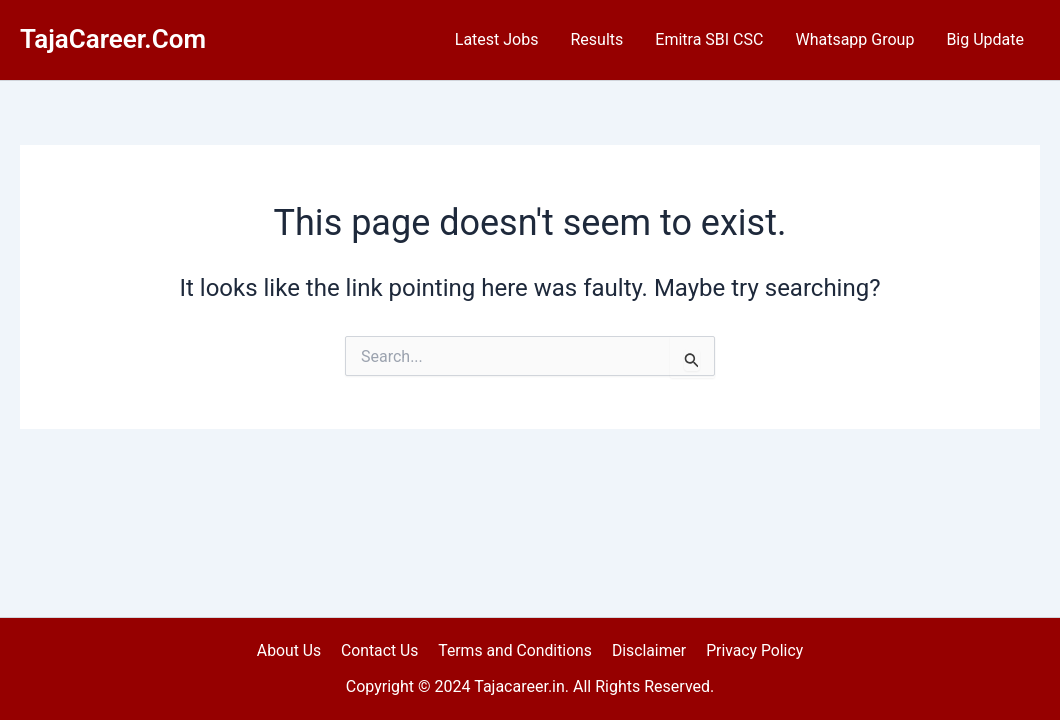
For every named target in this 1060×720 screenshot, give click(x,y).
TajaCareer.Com (113, 39)
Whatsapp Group (854, 39)
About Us (293, 649)
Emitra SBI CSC (709, 39)
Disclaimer (646, 649)
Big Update (985, 39)
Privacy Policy (749, 649)
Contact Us (381, 649)
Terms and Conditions (515, 649)
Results (596, 39)
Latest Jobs (497, 39)
